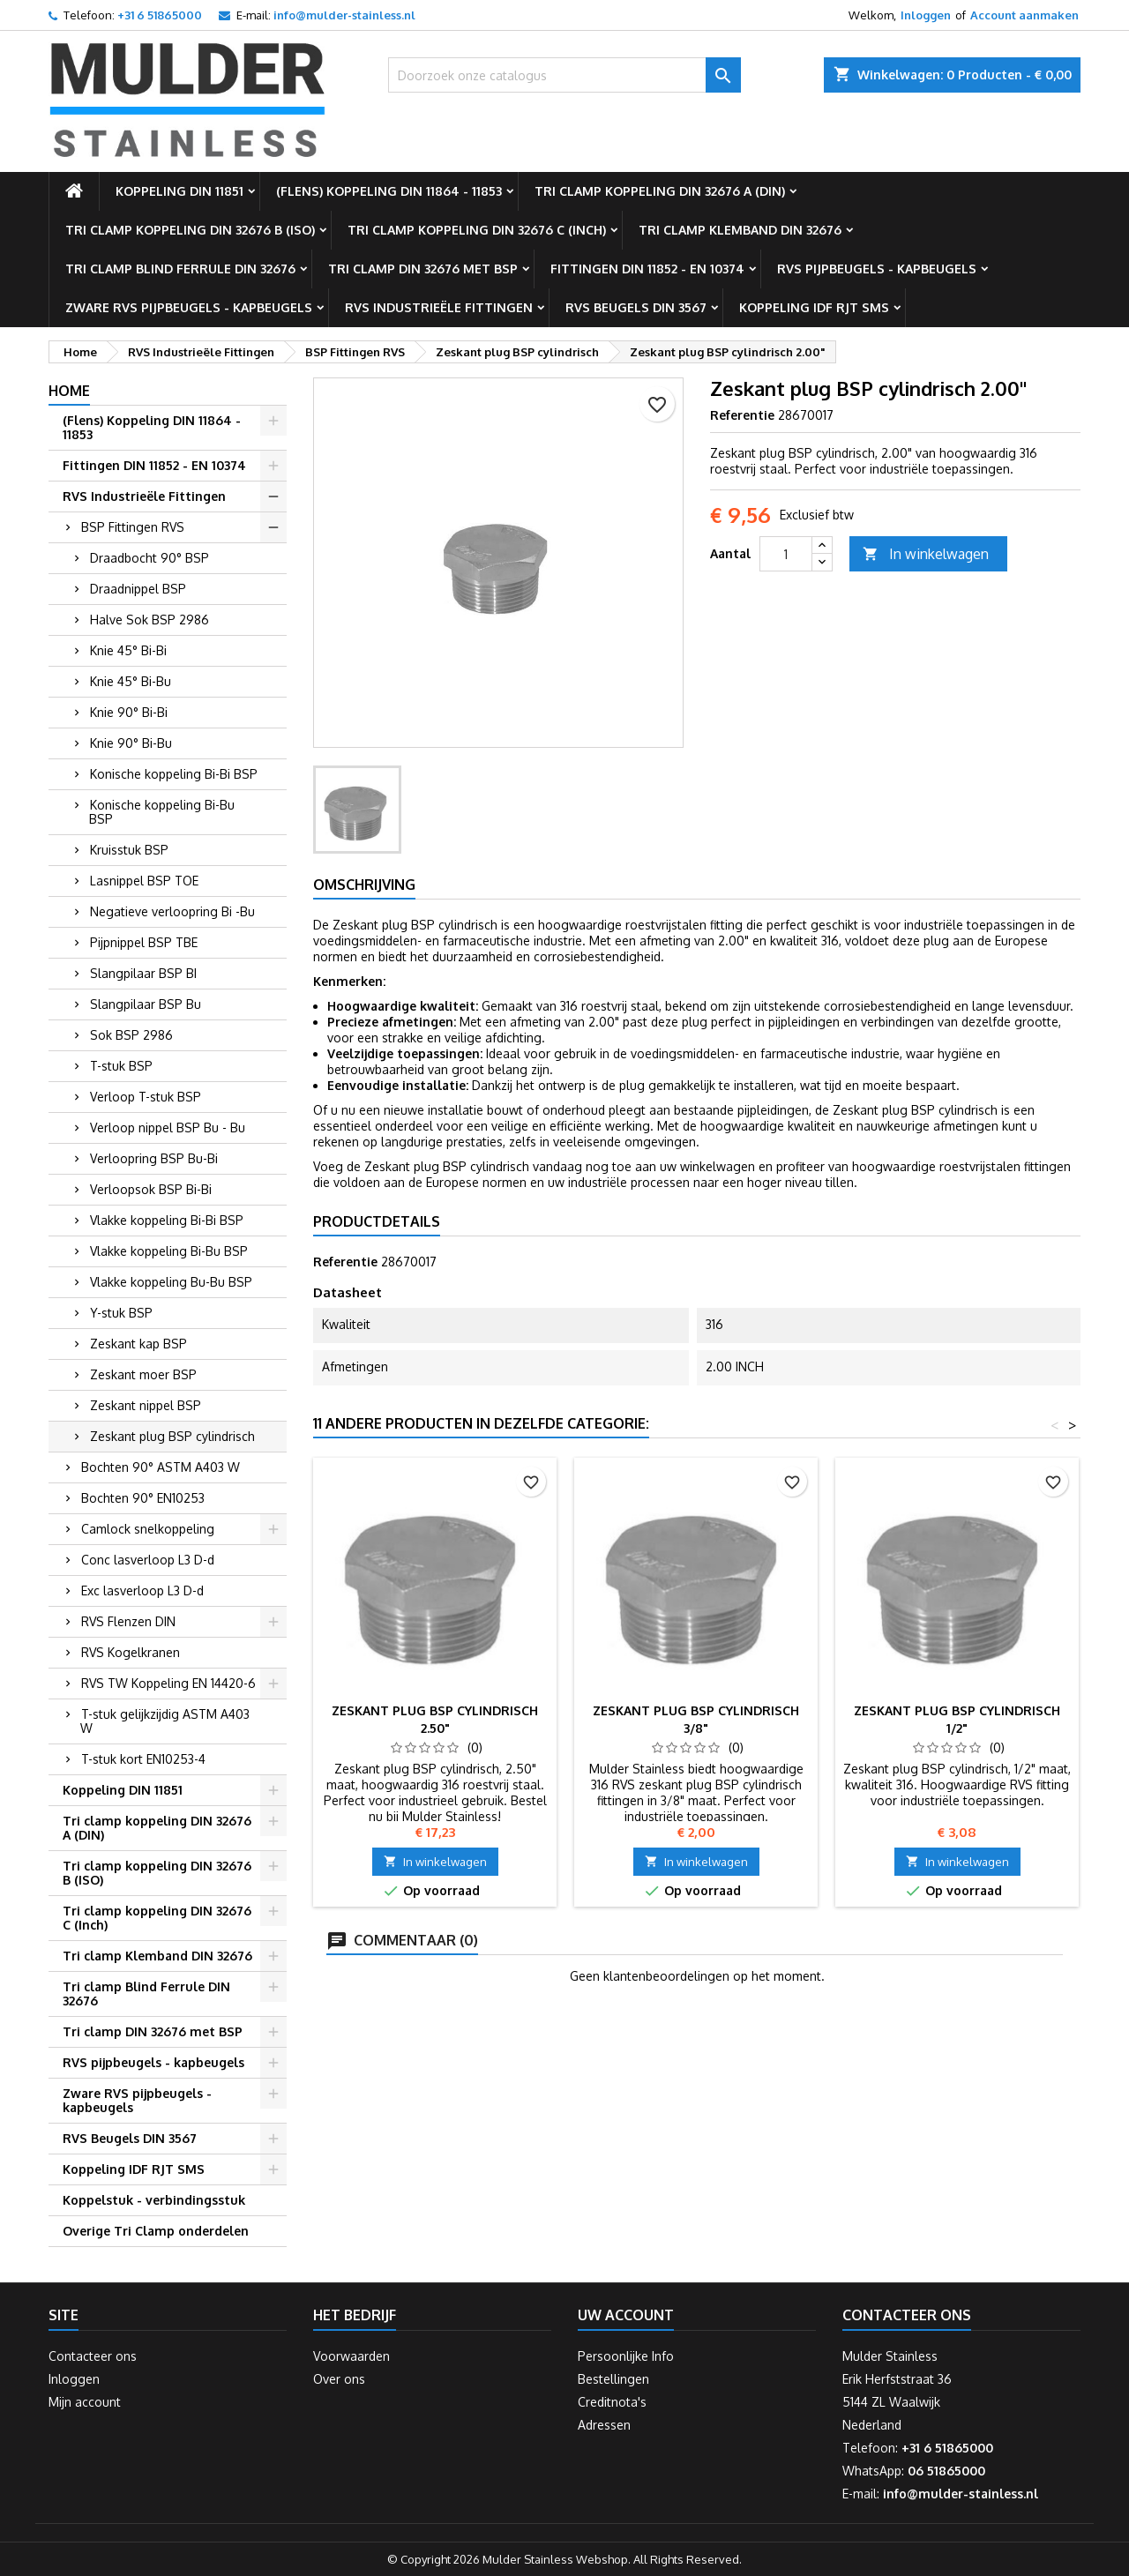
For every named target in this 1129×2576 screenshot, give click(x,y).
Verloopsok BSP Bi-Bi (151, 1189)
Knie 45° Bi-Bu (130, 681)
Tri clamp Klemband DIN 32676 (740, 229)
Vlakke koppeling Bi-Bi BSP (166, 1220)
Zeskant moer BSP (143, 1374)
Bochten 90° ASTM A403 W (160, 1467)
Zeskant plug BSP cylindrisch (172, 1436)
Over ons (339, 2378)
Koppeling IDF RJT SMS (814, 307)
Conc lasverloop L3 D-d (147, 1559)
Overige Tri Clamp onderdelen (156, 2230)
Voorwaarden (351, 2355)
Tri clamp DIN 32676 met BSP (423, 268)
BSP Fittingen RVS (132, 526)
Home (69, 390)
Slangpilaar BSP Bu (145, 1004)
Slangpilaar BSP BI (143, 973)
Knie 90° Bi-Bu (131, 742)
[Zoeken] (564, 75)
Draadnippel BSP (138, 588)
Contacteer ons (93, 2355)
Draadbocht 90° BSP (149, 557)
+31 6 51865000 (159, 15)
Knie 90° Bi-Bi (129, 712)
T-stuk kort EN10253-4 (143, 1758)
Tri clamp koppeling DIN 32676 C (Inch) (477, 229)
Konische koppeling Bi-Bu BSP (162, 811)
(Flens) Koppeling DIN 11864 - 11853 (389, 190)
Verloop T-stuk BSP (145, 1096)
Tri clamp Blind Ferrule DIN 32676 (180, 268)
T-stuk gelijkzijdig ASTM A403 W (165, 1721)
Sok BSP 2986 (131, 1034)
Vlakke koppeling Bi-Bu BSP (169, 1250)
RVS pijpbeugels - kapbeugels (876, 268)
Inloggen (926, 15)
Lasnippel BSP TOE (144, 880)
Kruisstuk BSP (129, 849)
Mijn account (85, 2401)
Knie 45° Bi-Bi (128, 650)
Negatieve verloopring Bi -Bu (172, 911)
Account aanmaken (1024, 15)
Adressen (604, 2424)
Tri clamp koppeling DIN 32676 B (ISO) (190, 229)
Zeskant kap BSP (138, 1343)
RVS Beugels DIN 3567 (636, 307)
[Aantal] (785, 553)
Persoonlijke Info (626, 2355)
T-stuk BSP (121, 1065)
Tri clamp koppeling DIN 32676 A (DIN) (660, 190)
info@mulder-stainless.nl (344, 15)
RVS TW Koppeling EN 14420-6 (168, 1683)
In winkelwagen (926, 554)
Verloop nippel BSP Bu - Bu (167, 1127)
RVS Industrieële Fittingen (439, 307)
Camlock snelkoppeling (147, 1528)
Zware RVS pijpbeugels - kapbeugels (188, 307)
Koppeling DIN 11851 (179, 190)
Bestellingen (613, 2378)
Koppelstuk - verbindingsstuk (154, 2199)
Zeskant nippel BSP (145, 1405)
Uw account (626, 2315)
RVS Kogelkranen (130, 1652)
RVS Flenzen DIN (128, 1621)
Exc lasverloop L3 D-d (142, 1590)
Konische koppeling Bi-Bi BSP (174, 773)
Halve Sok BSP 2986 (149, 619)
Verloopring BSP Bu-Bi (154, 1158)
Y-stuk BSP (121, 1312)
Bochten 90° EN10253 (143, 1497)
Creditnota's (612, 2401)
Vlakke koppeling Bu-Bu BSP (171, 1281)
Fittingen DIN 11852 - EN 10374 (647, 268)
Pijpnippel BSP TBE (144, 942)
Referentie (742, 414)
